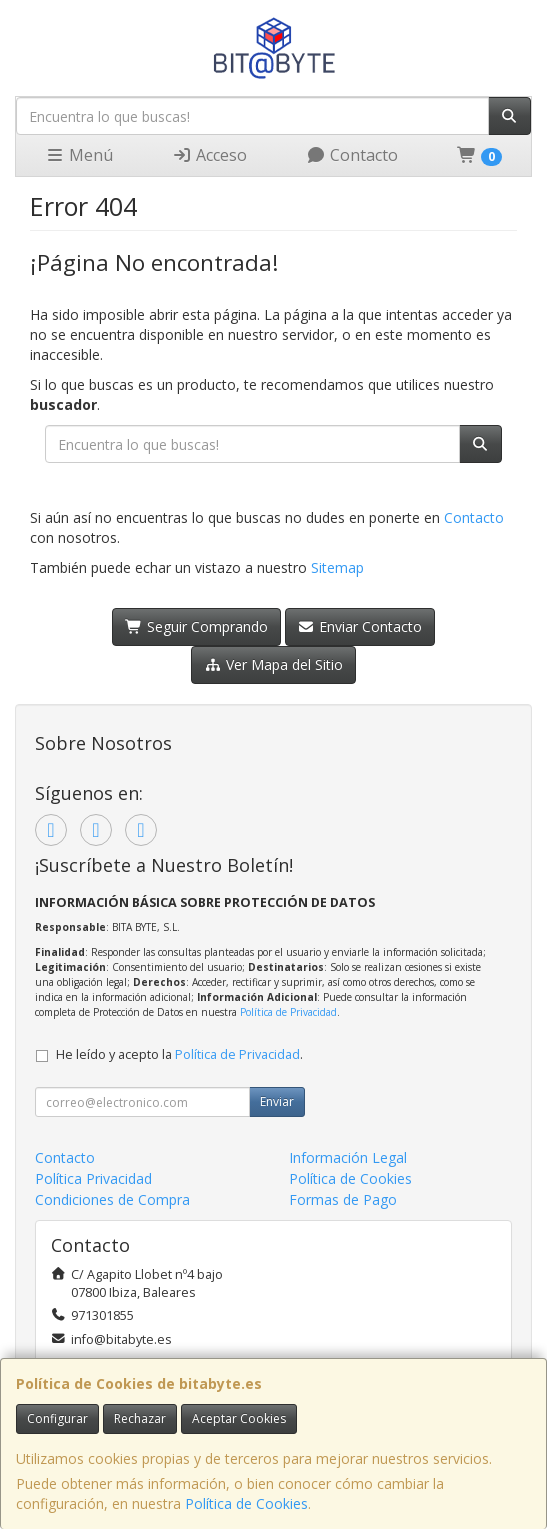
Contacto (352, 155)
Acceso (209, 155)
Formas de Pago (343, 1199)
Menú (79, 155)
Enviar (277, 1101)
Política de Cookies (246, 1503)
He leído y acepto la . (179, 1054)
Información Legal (348, 1157)
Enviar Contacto (360, 626)
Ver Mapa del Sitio (273, 664)
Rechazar (140, 1418)
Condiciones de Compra (112, 1199)
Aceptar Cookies (239, 1418)
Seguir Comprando (196, 626)
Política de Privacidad (288, 1012)
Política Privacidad (93, 1178)
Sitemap (337, 567)
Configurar (57, 1418)
